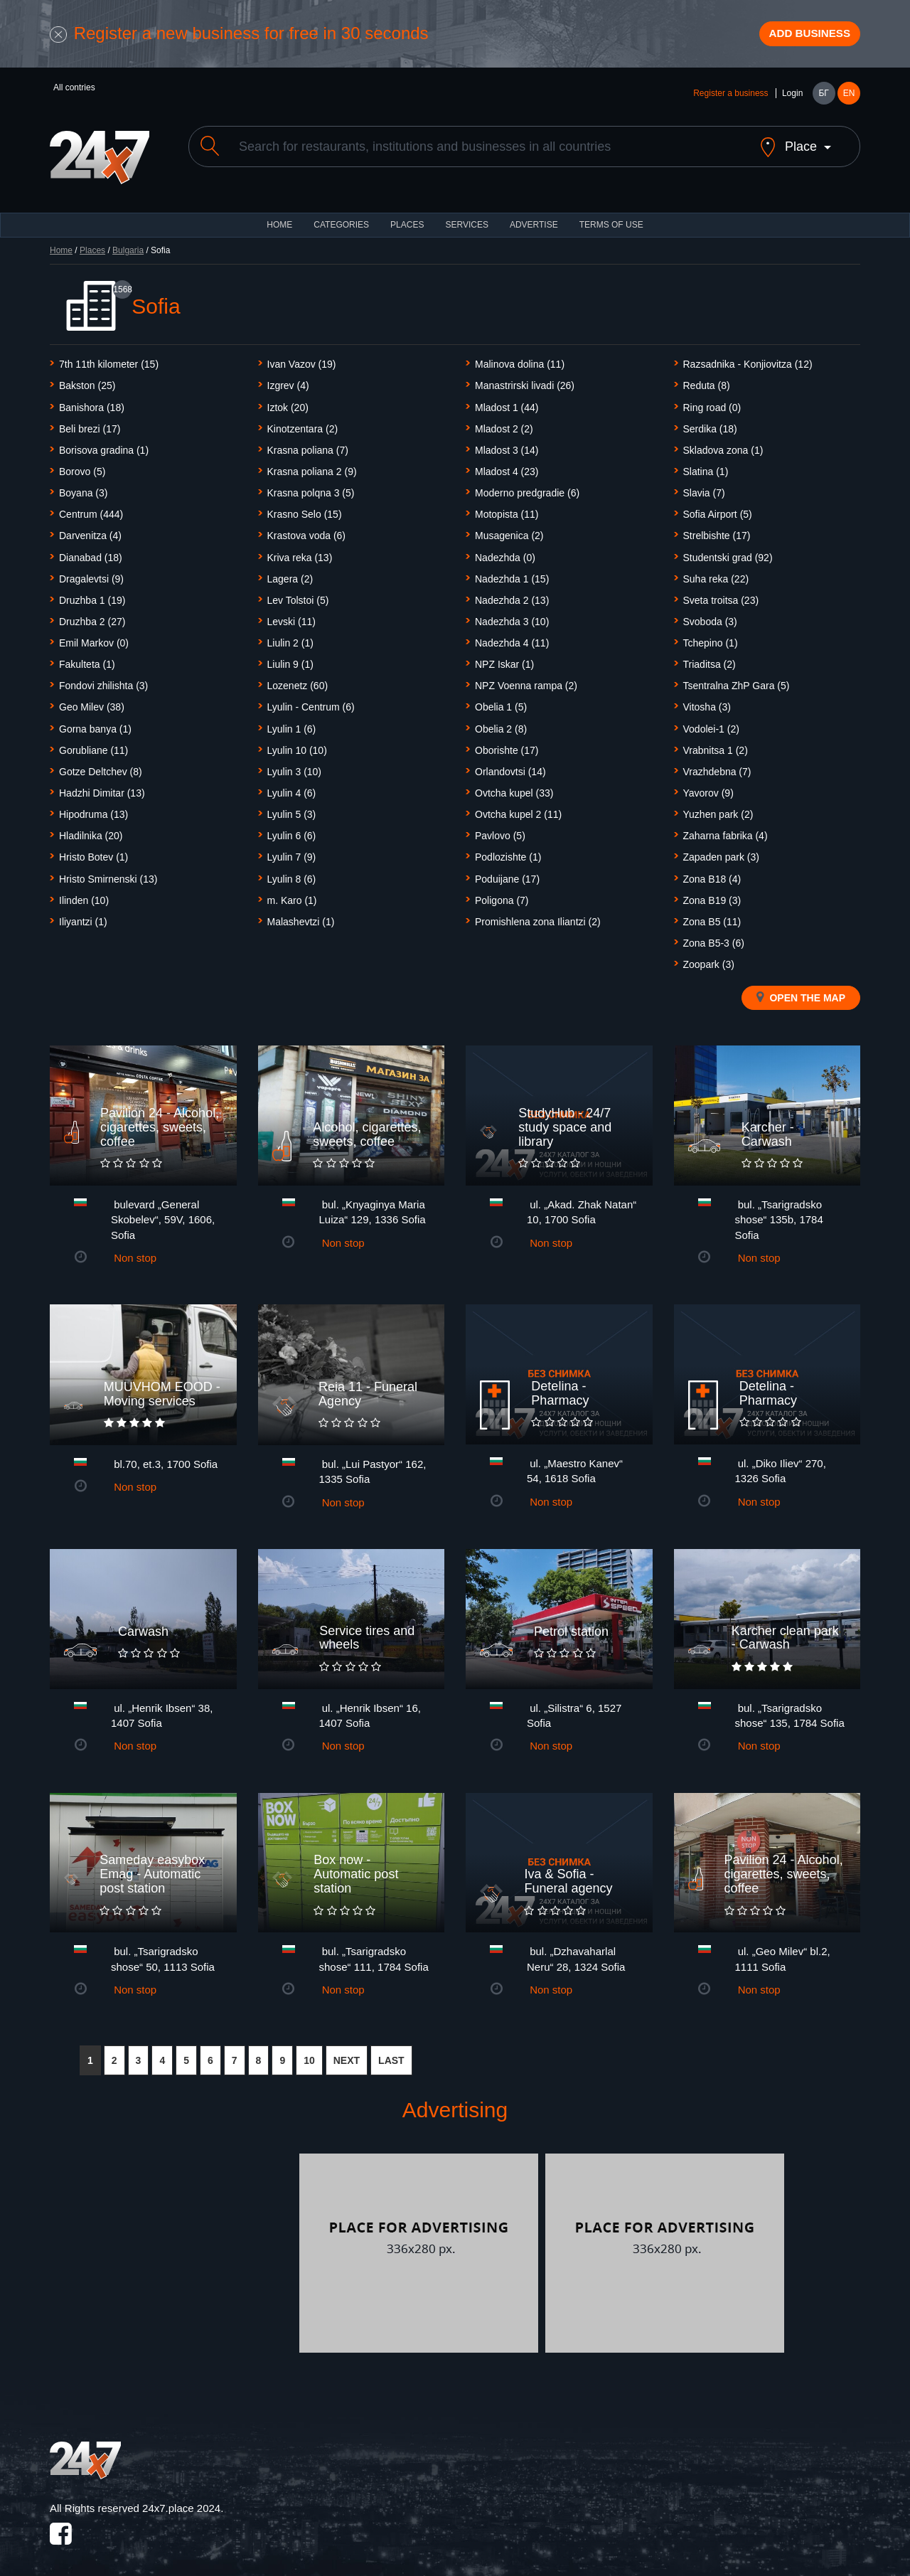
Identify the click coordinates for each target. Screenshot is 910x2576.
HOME (279, 220)
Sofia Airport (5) (717, 510)
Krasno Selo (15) (304, 510)
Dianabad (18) (90, 552)
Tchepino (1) (710, 638)
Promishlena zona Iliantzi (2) (538, 917)
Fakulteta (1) (87, 660)
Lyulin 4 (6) (291, 788)
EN (849, 101)
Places (407, 220)
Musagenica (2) (509, 531)
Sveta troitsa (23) (721, 595)
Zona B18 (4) (712, 874)
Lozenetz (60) (297, 681)
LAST (391, 2055)
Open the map (800, 992)
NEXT (346, 2055)
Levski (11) (291, 617)
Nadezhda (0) (505, 552)
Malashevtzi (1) (301, 917)
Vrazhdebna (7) (717, 767)
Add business (797, 38)
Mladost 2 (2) (504, 424)
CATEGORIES (341, 220)
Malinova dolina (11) (519, 360)
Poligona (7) (502, 895)
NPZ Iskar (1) (504, 660)
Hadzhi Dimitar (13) (102, 788)
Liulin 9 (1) (290, 660)
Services (466, 220)
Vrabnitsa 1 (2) (715, 745)
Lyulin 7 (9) (291, 852)
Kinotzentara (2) (302, 424)
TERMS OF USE (611, 220)
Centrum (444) (91, 510)
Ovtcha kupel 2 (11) (518, 810)
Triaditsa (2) (709, 660)
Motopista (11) (506, 510)
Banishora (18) (91, 402)
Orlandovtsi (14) (510, 767)
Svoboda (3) (710, 617)
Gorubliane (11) (93, 745)
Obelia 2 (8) (501, 724)
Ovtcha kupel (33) (514, 788)
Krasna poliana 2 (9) (312, 467)
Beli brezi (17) (89, 424)
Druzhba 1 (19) (92, 595)
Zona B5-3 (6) (713, 938)
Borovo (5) (82, 467)
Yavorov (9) (708, 788)
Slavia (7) (704, 488)
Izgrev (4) (288, 381)
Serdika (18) (710, 424)
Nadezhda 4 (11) (512, 638)
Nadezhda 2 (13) (512, 595)
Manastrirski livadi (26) (524, 381)
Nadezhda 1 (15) (512, 574)
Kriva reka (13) (300, 552)
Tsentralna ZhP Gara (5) (736, 681)
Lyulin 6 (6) (291, 831)
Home (61, 246)
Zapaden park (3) (721, 852)
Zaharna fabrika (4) (725, 831)
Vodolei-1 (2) (711, 724)
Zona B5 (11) (712, 917)
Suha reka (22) (716, 574)
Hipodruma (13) (93, 810)
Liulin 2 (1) (290, 638)
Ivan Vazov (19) (301, 360)
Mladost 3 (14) (506, 446)
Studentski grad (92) (728, 552)
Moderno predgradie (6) (527, 488)
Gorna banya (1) (95, 724)
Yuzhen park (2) (718, 810)
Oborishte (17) (506, 745)
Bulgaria (128, 246)
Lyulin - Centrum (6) (311, 702)
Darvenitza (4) (90, 531)
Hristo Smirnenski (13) (108, 874)
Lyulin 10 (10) (297, 745)
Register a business (730, 101)
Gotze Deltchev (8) (100, 767)
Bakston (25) (87, 381)
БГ (823, 101)
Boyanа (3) (83, 488)
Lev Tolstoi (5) (298, 595)
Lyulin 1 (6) (291, 724)
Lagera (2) (290, 574)
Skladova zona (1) (723, 446)
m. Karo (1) (292, 895)
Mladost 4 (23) (506, 467)
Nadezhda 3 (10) (512, 617)
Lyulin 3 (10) (294, 767)
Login (792, 101)
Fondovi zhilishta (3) (103, 681)
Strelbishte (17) (717, 531)
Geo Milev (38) (91, 702)
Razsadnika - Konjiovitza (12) (748, 360)
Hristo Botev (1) (93, 852)
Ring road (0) (712, 402)
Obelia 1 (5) (501, 702)
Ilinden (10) (84, 895)
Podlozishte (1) (508, 852)
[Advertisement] (172, 2248)
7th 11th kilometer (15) (109, 360)
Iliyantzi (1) (83, 917)
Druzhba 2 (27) (92, 617)
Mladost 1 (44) (506, 402)
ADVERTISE (534, 220)
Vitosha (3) (707, 702)
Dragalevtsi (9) (91, 574)
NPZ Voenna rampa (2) (526, 681)
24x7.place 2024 (181, 2504)
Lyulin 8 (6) (291, 874)
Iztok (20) (288, 402)
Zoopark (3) (708, 960)
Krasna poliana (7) (307, 446)
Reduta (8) (706, 381)
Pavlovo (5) (500, 831)
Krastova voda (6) (306, 531)
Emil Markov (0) (94, 638)
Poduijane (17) (507, 874)
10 (309, 2055)
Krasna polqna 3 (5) (311, 488)
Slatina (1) (706, 467)
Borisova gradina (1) (104, 446)
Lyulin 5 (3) (291, 810)
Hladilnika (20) (90, 831)
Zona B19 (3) (712, 895)
